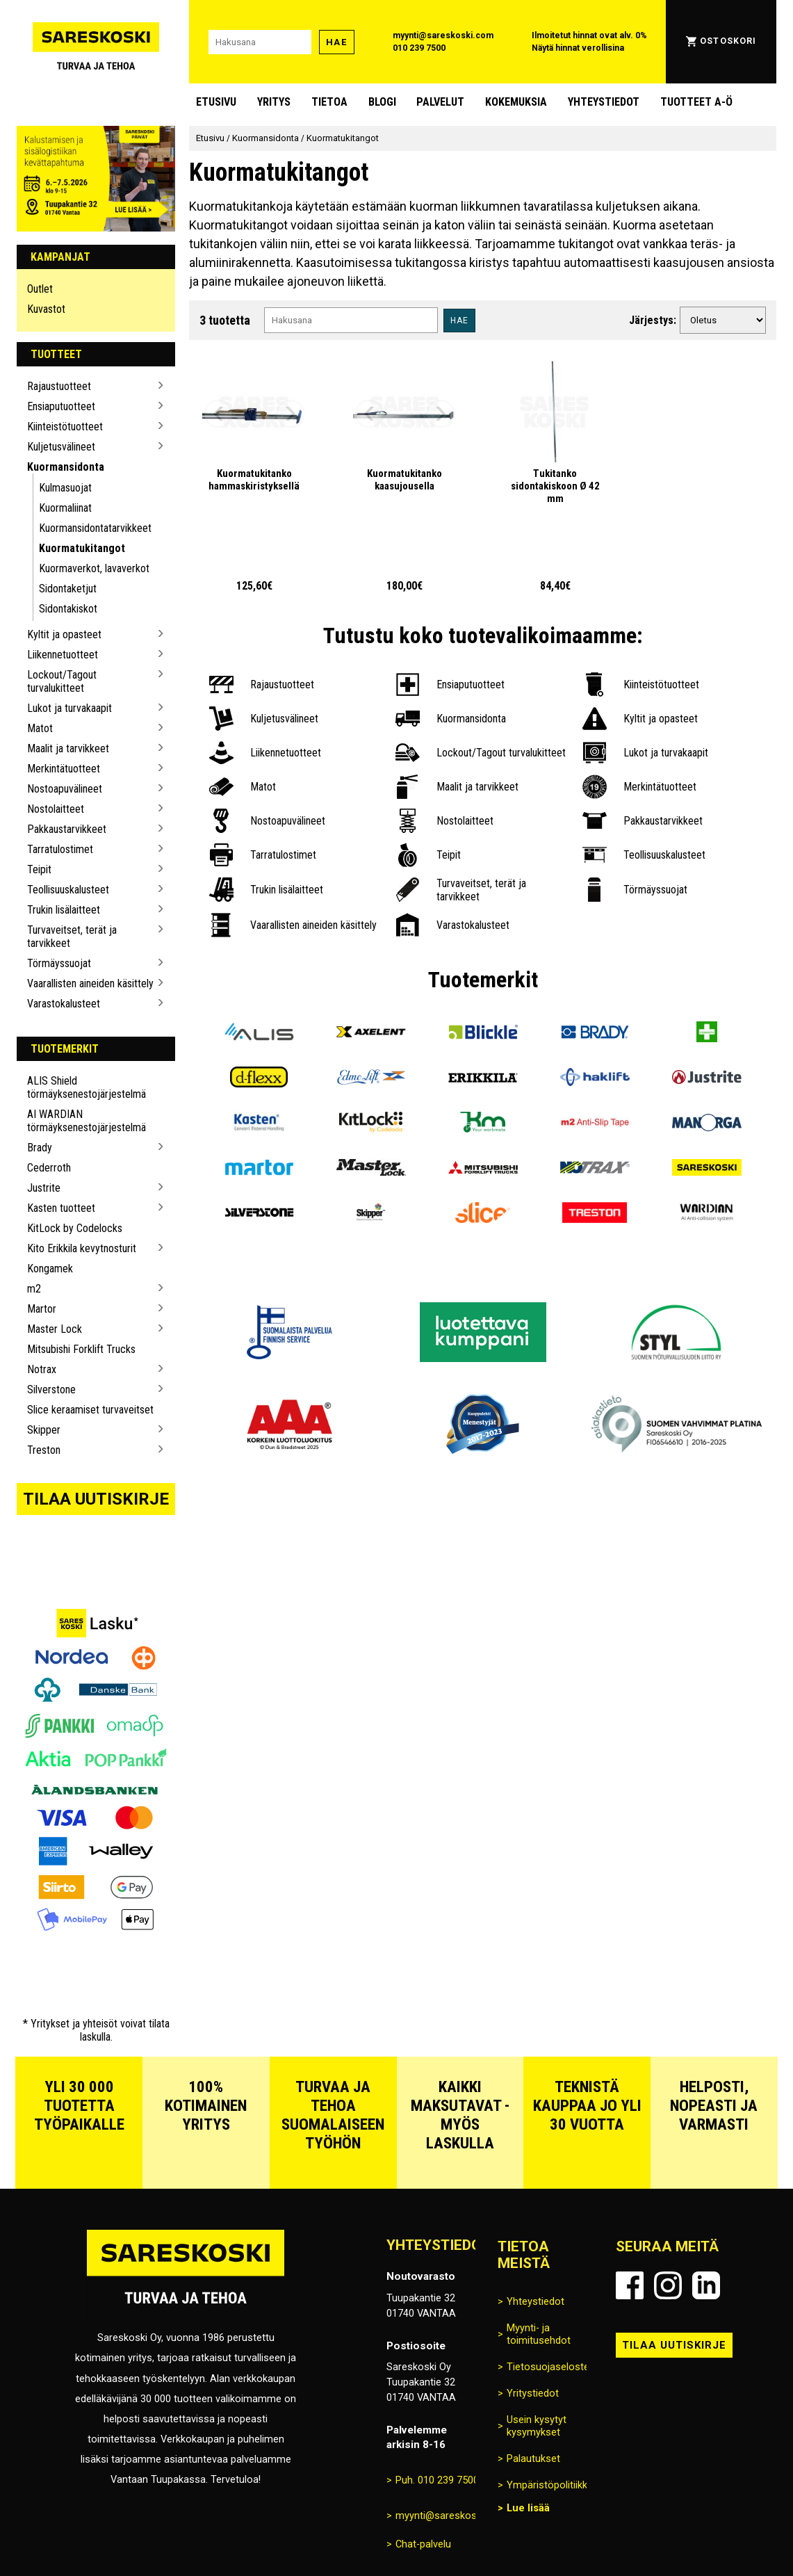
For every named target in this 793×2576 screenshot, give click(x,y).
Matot (40, 728)
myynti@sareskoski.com (443, 35)
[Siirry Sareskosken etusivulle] (96, 41)
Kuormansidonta (65, 466)
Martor (41, 1308)
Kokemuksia (516, 101)
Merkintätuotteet (63, 768)
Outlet (40, 288)
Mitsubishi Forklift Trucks (81, 1349)
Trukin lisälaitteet (63, 909)
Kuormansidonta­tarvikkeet (95, 528)
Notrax (41, 1369)
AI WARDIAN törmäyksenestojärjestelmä (86, 1121)
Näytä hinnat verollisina (578, 48)
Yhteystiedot (603, 101)
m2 (34, 1288)
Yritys (274, 101)
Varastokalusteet (63, 1003)
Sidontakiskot (68, 608)
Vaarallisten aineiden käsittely (90, 983)
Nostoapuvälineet (64, 788)
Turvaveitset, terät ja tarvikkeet (72, 936)
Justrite (43, 1187)
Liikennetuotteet (62, 654)
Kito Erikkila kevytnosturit (81, 1248)
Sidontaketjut (68, 588)
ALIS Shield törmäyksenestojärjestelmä (86, 1087)
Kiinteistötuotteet (65, 426)
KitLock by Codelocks (74, 1228)
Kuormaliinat (65, 508)
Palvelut (440, 101)
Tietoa (329, 101)
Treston (43, 1450)
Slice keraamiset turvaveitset (90, 1409)
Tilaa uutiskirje (96, 1499)
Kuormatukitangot (82, 548)
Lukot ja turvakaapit (69, 708)
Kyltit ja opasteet (64, 634)
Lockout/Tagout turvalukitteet (62, 681)
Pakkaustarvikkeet (66, 829)
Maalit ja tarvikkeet (68, 748)
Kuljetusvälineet (61, 446)
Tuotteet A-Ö (696, 101)
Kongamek (50, 1268)
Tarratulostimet (60, 849)
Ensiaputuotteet (61, 406)
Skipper (43, 1429)
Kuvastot (46, 309)
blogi (382, 101)
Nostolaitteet (55, 809)
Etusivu (216, 101)
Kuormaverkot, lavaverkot (94, 568)
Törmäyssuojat (59, 963)
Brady (39, 1147)
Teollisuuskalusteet (68, 889)
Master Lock (54, 1329)
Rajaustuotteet (59, 386)
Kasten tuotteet (61, 1208)
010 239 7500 (419, 48)
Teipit (39, 869)
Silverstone (51, 1389)
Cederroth (49, 1167)
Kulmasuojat (65, 487)
